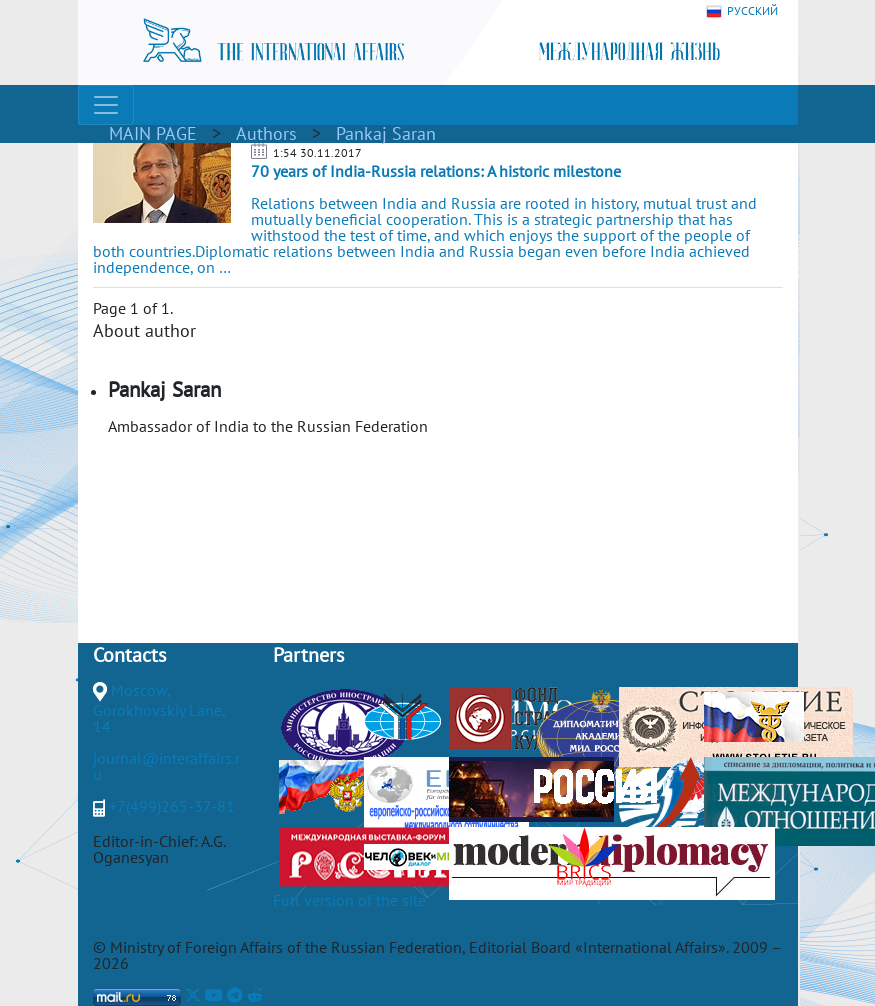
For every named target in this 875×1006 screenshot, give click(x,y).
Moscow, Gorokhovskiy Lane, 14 (159, 708)
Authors (266, 133)
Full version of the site (349, 900)
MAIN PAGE (153, 133)
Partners (308, 655)
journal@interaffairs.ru (166, 766)
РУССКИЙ (742, 11)
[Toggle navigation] (106, 105)
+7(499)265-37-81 (172, 806)
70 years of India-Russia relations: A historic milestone (436, 171)
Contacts (129, 655)
